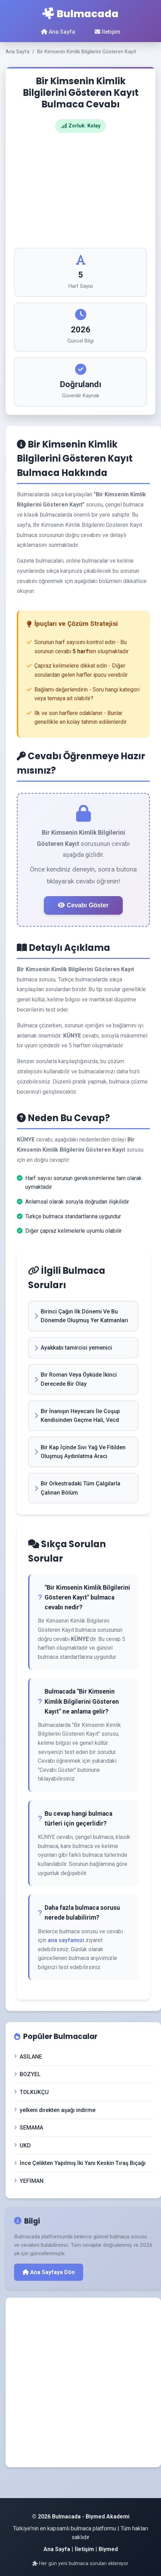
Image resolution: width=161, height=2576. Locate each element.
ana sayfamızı (66, 1940)
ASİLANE (28, 2056)
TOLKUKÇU (31, 2092)
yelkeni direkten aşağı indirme (54, 2110)
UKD (22, 2145)
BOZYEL (27, 2074)
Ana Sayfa (58, 31)
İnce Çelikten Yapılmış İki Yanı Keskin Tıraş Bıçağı (80, 2163)
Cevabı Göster (83, 905)
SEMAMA (28, 2127)
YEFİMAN (28, 2181)
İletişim (107, 31)
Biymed (108, 2549)
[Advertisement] (80, 190)
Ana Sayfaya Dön (48, 2272)
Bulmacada (80, 14)
